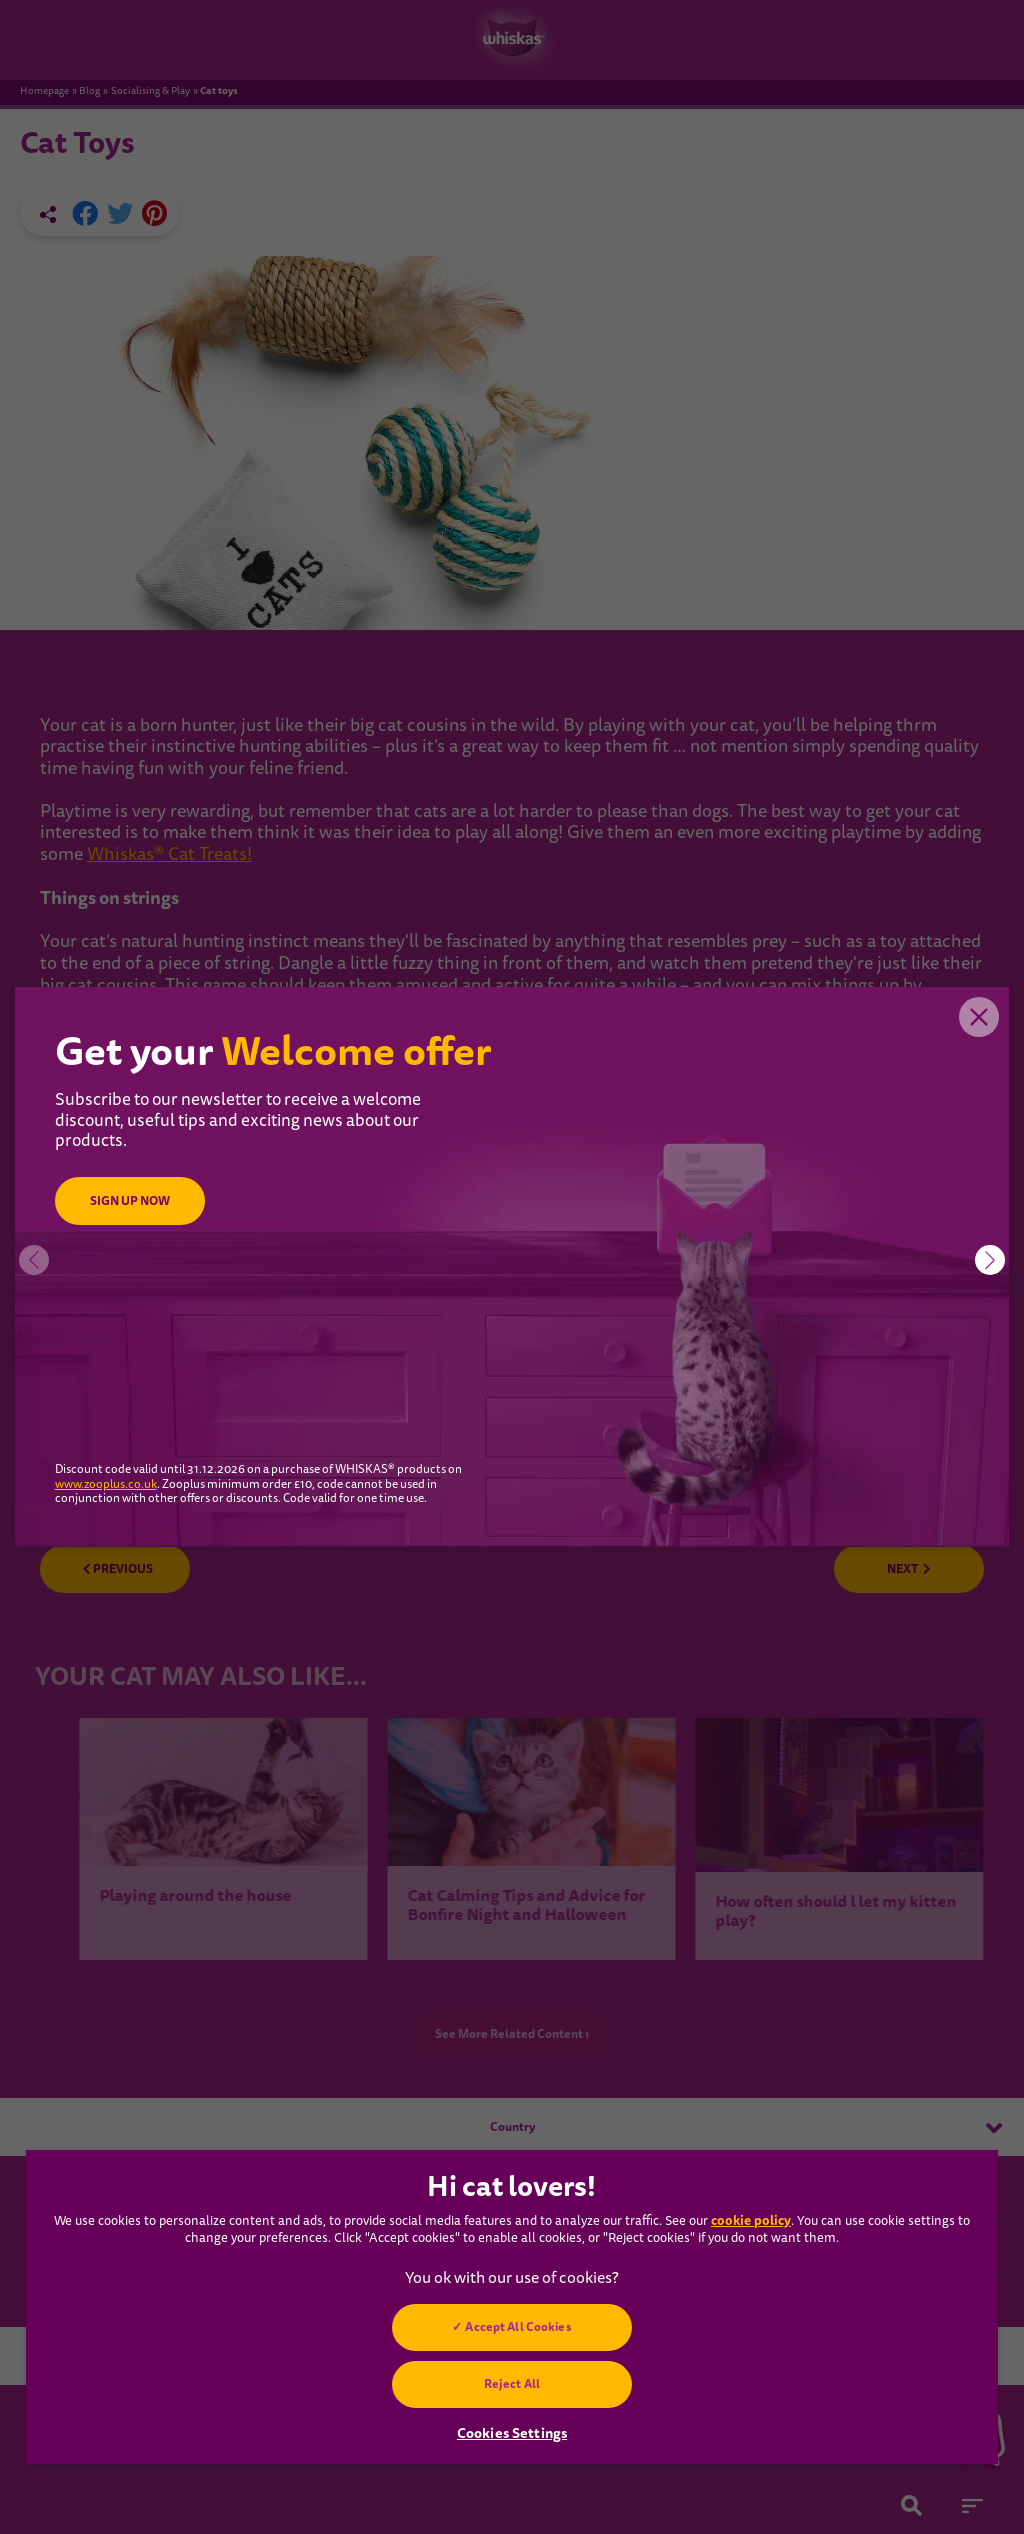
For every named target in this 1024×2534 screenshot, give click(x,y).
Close (979, 1017)
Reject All (512, 2384)
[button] (990, 1260)
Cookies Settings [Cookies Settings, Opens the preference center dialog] (512, 2433)
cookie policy (751, 2220)
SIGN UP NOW (130, 1201)
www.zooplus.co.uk (106, 1485)
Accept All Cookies (518, 2327)
